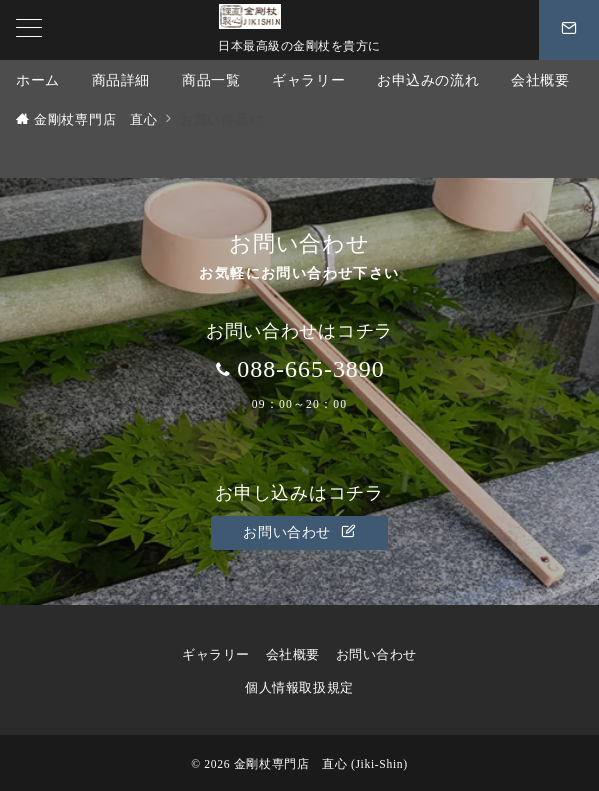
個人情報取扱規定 (306, 688)
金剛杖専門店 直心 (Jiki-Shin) (321, 764)
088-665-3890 (311, 369)
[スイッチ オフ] (569, 30)
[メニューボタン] (29, 30)
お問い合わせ (299, 532)
